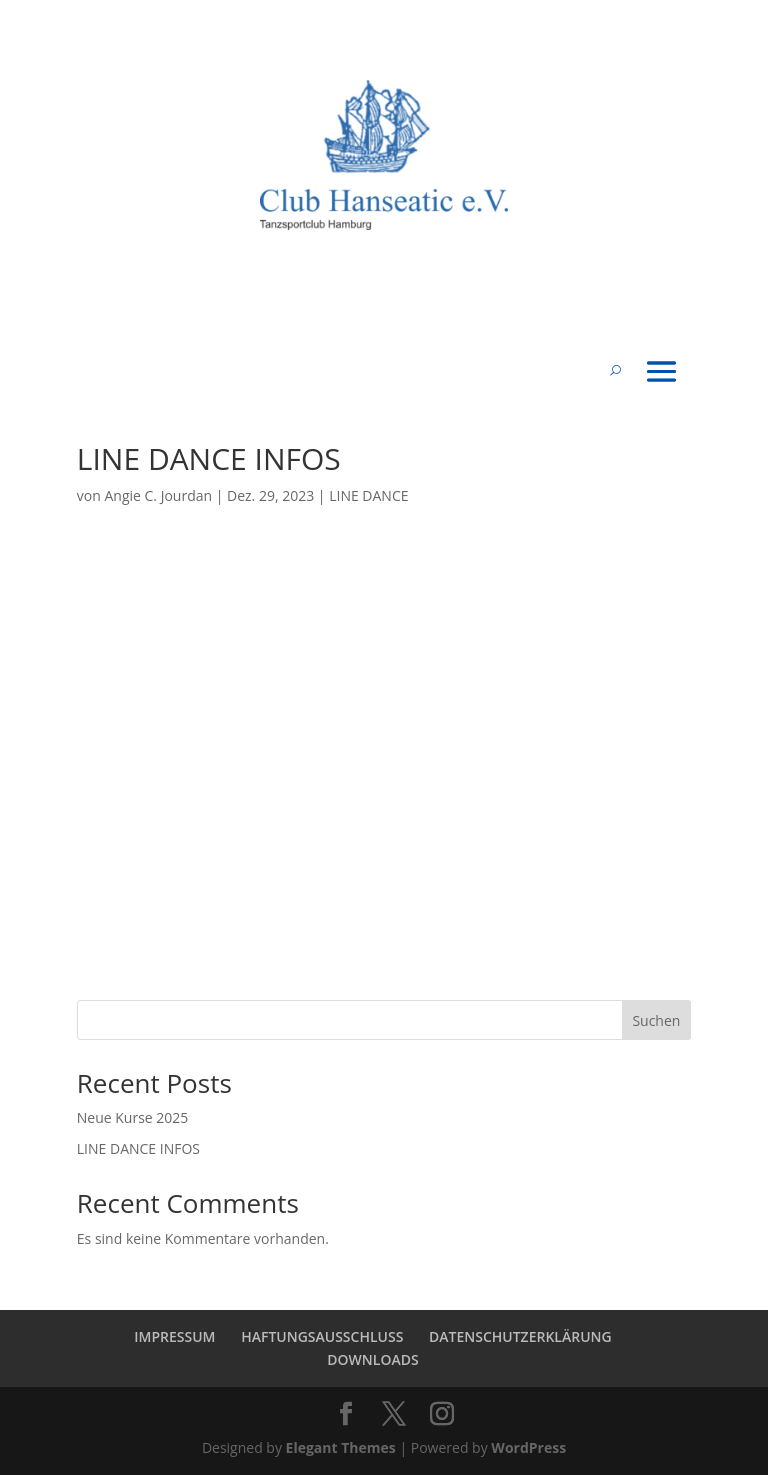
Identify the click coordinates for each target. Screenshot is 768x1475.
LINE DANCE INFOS (138, 1148)
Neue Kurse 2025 (133, 1117)
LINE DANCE (368, 495)
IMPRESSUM (174, 1336)
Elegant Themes (341, 1447)
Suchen (656, 1020)
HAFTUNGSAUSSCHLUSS (322, 1336)
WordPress (528, 1447)
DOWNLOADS (372, 1359)
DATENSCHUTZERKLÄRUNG (520, 1336)
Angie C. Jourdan (158, 495)
